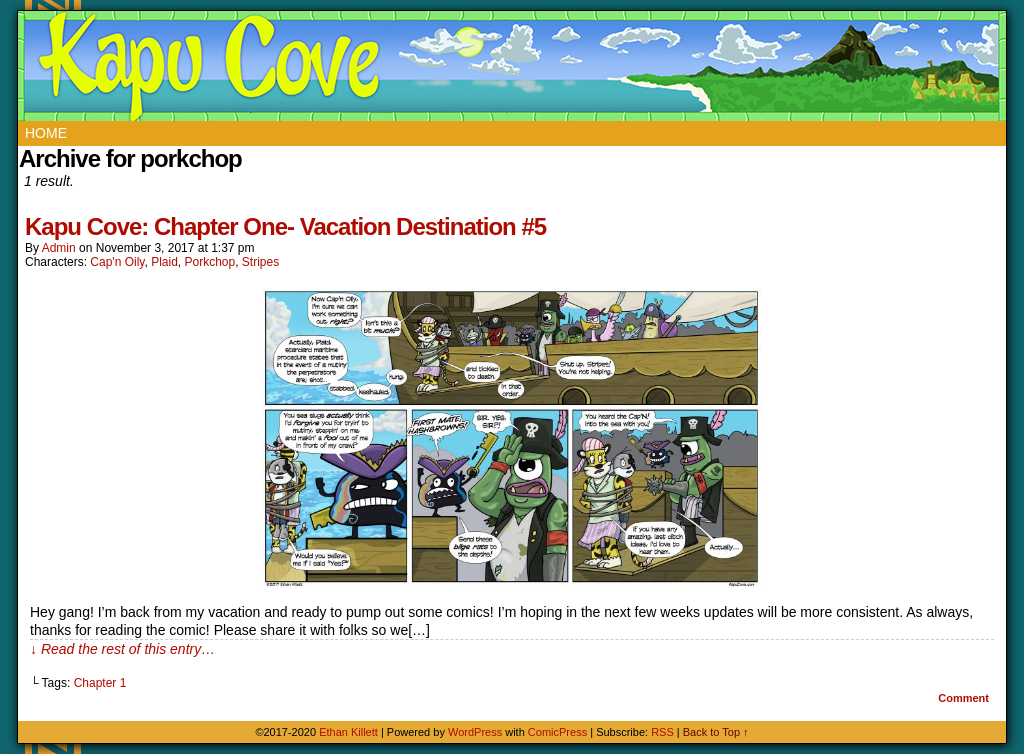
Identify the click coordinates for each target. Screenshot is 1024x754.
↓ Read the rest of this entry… (122, 649)
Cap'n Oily (117, 262)
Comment (963, 698)
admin (59, 248)
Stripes (260, 262)
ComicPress (557, 732)
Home (46, 133)
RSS (662, 732)
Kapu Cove (515, 66)
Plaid (164, 262)
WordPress (475, 732)
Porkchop (209, 262)
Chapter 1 (100, 683)
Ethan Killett (350, 732)
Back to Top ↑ (716, 732)
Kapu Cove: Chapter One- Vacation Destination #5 (285, 226)
